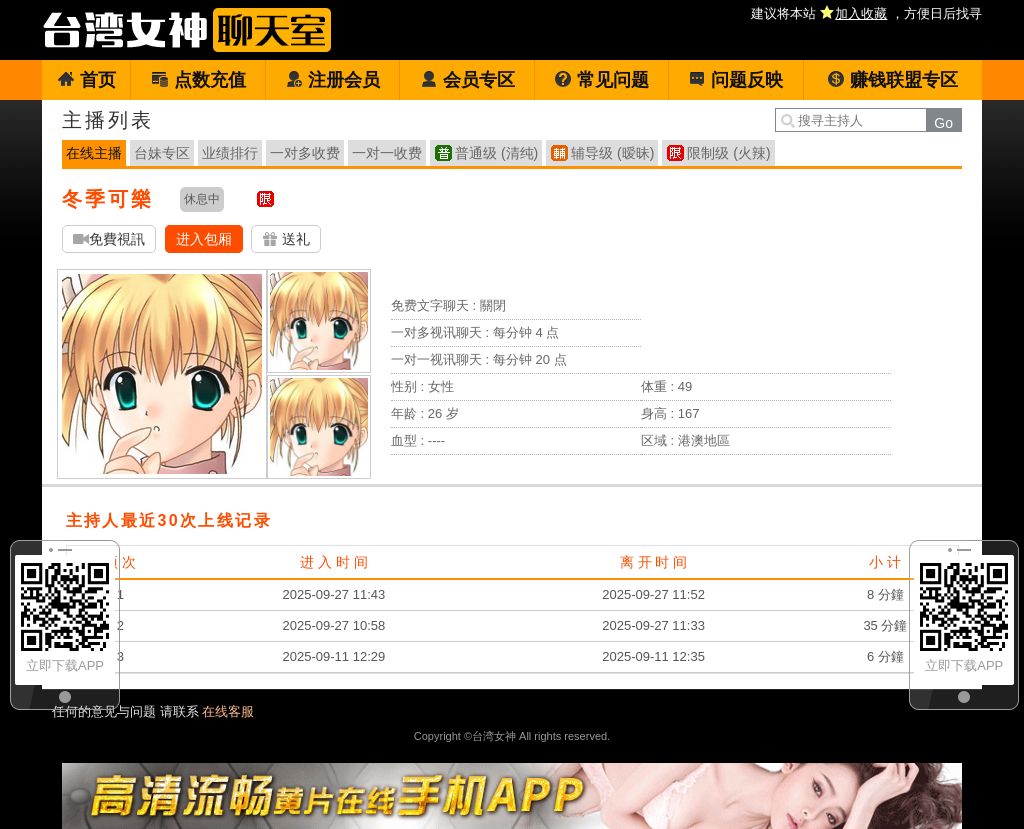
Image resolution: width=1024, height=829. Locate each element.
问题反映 (735, 80)
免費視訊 (109, 239)
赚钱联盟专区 (892, 80)
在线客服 (228, 711)
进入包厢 (204, 239)
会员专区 (467, 80)
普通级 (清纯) (496, 153)
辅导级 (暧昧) (612, 153)
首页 (86, 80)
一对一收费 (387, 153)
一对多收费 (305, 153)
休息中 (202, 199)
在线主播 (94, 153)
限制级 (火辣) (728, 153)
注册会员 (332, 80)
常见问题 (601, 80)
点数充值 (198, 80)
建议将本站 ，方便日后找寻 (866, 13)
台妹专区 (162, 153)
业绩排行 (230, 153)
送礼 (286, 239)
